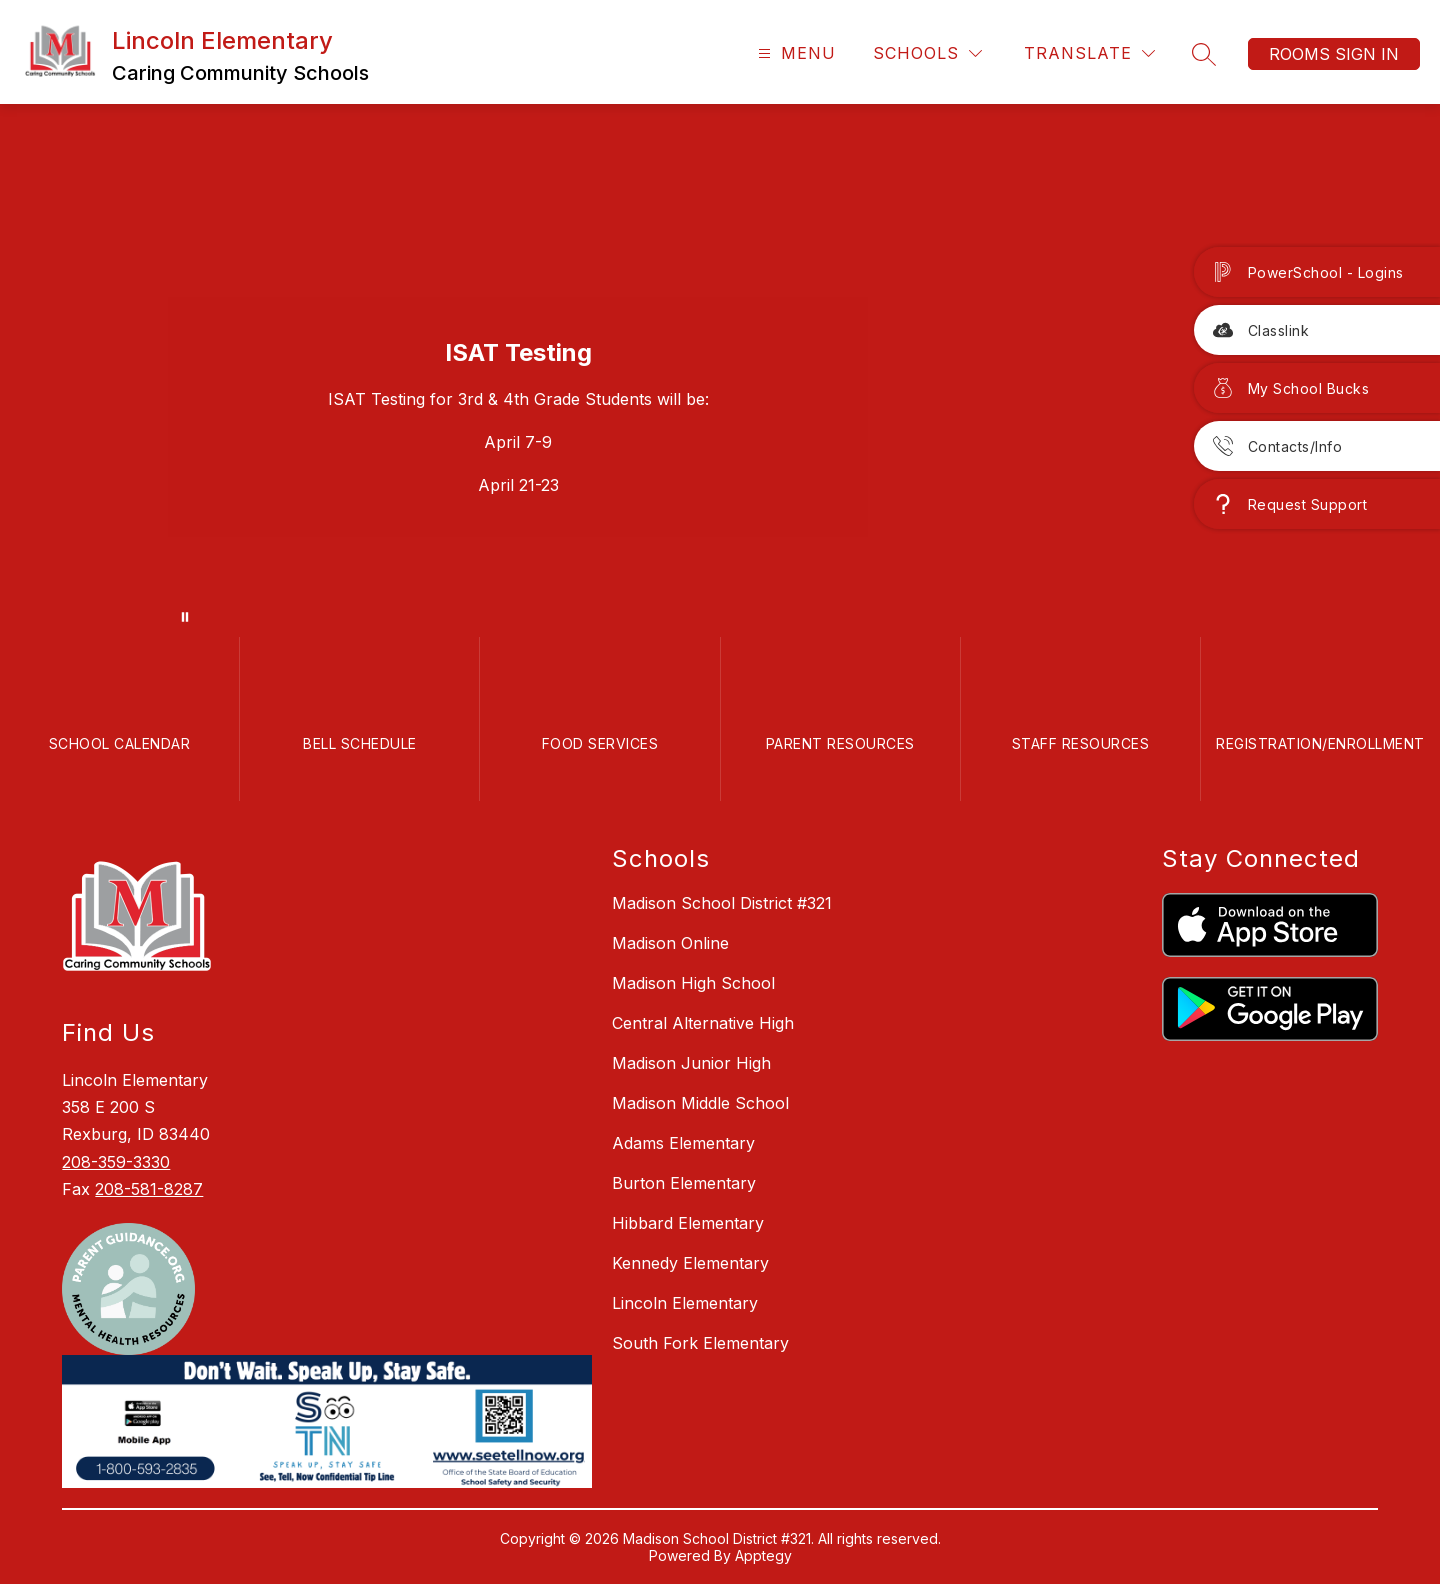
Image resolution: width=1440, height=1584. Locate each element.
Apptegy (763, 1555)
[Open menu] (794, 53)
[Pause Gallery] (185, 617)
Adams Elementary (683, 1143)
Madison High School (693, 983)
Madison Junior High (691, 1063)
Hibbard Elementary (688, 1223)
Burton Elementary (684, 1183)
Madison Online (670, 943)
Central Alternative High (703, 1023)
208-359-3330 (116, 1162)
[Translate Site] (1089, 53)
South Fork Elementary (700, 1343)
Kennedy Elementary (690, 1263)
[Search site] (1204, 54)
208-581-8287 (149, 1189)
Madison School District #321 (722, 903)
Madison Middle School (700, 1103)
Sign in (1367, 54)
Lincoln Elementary (685, 1303)
